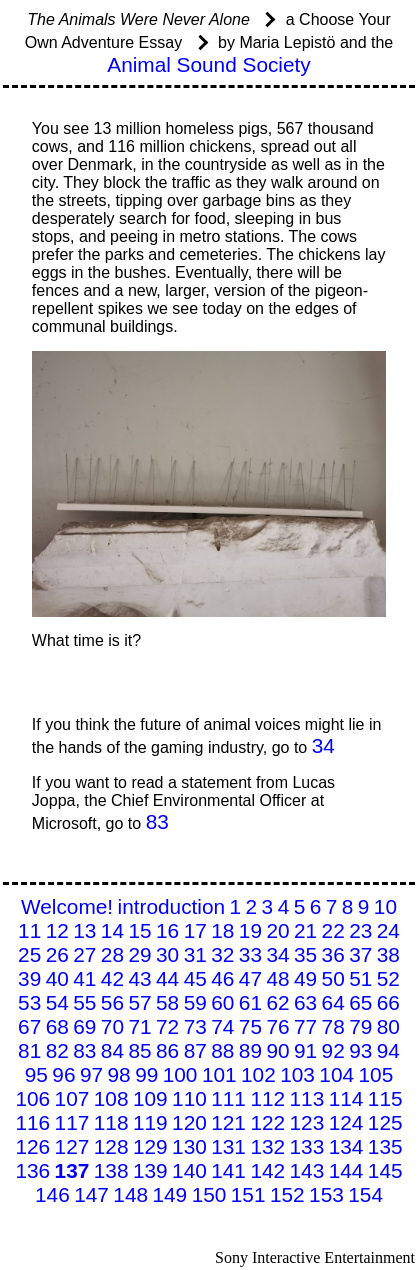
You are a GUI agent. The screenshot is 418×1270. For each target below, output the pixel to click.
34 (323, 745)
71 (139, 1026)
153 (326, 1194)
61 (250, 1002)
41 (84, 978)
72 (167, 1026)
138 (111, 1170)
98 (119, 1074)
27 (84, 954)
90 (277, 1050)
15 (139, 930)
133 (307, 1146)
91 (305, 1050)
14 (112, 930)
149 (169, 1194)
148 (130, 1194)
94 (388, 1050)
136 (32, 1170)
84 (112, 1050)
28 (112, 954)
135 (385, 1146)
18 (222, 930)
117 (72, 1122)
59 (195, 1002)
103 (297, 1074)
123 (307, 1122)
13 (84, 930)
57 (139, 1002)
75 (250, 1026)
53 (29, 1002)
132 (267, 1146)
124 (346, 1122)
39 (29, 978)
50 (333, 978)
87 (195, 1050)
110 (189, 1098)
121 (228, 1122)
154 (365, 1194)
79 (360, 1026)
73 (195, 1026)
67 (29, 1026)
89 (250, 1050)
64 (333, 1002)
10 (385, 906)
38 (388, 954)
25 (29, 954)
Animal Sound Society (208, 64)
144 (346, 1170)
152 (287, 1194)
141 (228, 1170)
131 (228, 1146)
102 (258, 1074)
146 (52, 1194)
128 (111, 1146)
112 (267, 1098)
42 (112, 978)
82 (57, 1050)
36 (333, 954)
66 (388, 1002)
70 (112, 1026)
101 (219, 1074)
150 (209, 1194)
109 (150, 1098)
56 (112, 1002)
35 (305, 954)
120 (189, 1122)
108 (111, 1098)
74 (222, 1026)
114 (346, 1098)
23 (360, 930)
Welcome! (67, 906)
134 (346, 1146)
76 (277, 1026)
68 (57, 1026)
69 (84, 1026)
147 (91, 1194)
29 (139, 954)
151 (248, 1194)
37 (360, 954)
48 (277, 978)
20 (277, 930)
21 (305, 930)
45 (195, 978)
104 (336, 1074)
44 (167, 978)
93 (360, 1050)
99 (146, 1074)
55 (84, 1002)
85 (139, 1050)
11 (29, 930)
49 (305, 978)
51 (360, 978)
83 (157, 821)
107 (72, 1098)
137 (72, 1170)
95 (36, 1074)
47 (250, 978)
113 (307, 1098)
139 (150, 1170)
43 (139, 978)
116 (32, 1122)
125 (385, 1122)
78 (333, 1026)
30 (167, 954)
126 (32, 1146)
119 (150, 1122)
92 (333, 1050)
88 (222, 1050)
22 (333, 930)
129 (150, 1146)
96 (63, 1074)
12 (57, 930)
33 (250, 954)
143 (307, 1170)
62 (277, 1002)
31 (195, 954)
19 (250, 930)
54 (57, 1002)
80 (388, 1026)
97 (91, 1074)
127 (72, 1146)
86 (167, 1050)
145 (385, 1170)
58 (167, 1002)
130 (189, 1146)
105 (376, 1074)
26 (57, 954)
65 (360, 1002)
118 (111, 1122)
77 (305, 1026)
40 (57, 978)
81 (29, 1050)
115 (385, 1098)
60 (222, 1002)
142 (267, 1170)
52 (388, 978)
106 (32, 1098)
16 (167, 930)
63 (305, 1002)
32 (222, 954)
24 (388, 930)
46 (222, 978)
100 (180, 1074)
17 (195, 930)
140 (189, 1170)
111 (228, 1098)
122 (267, 1122)
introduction (172, 906)
